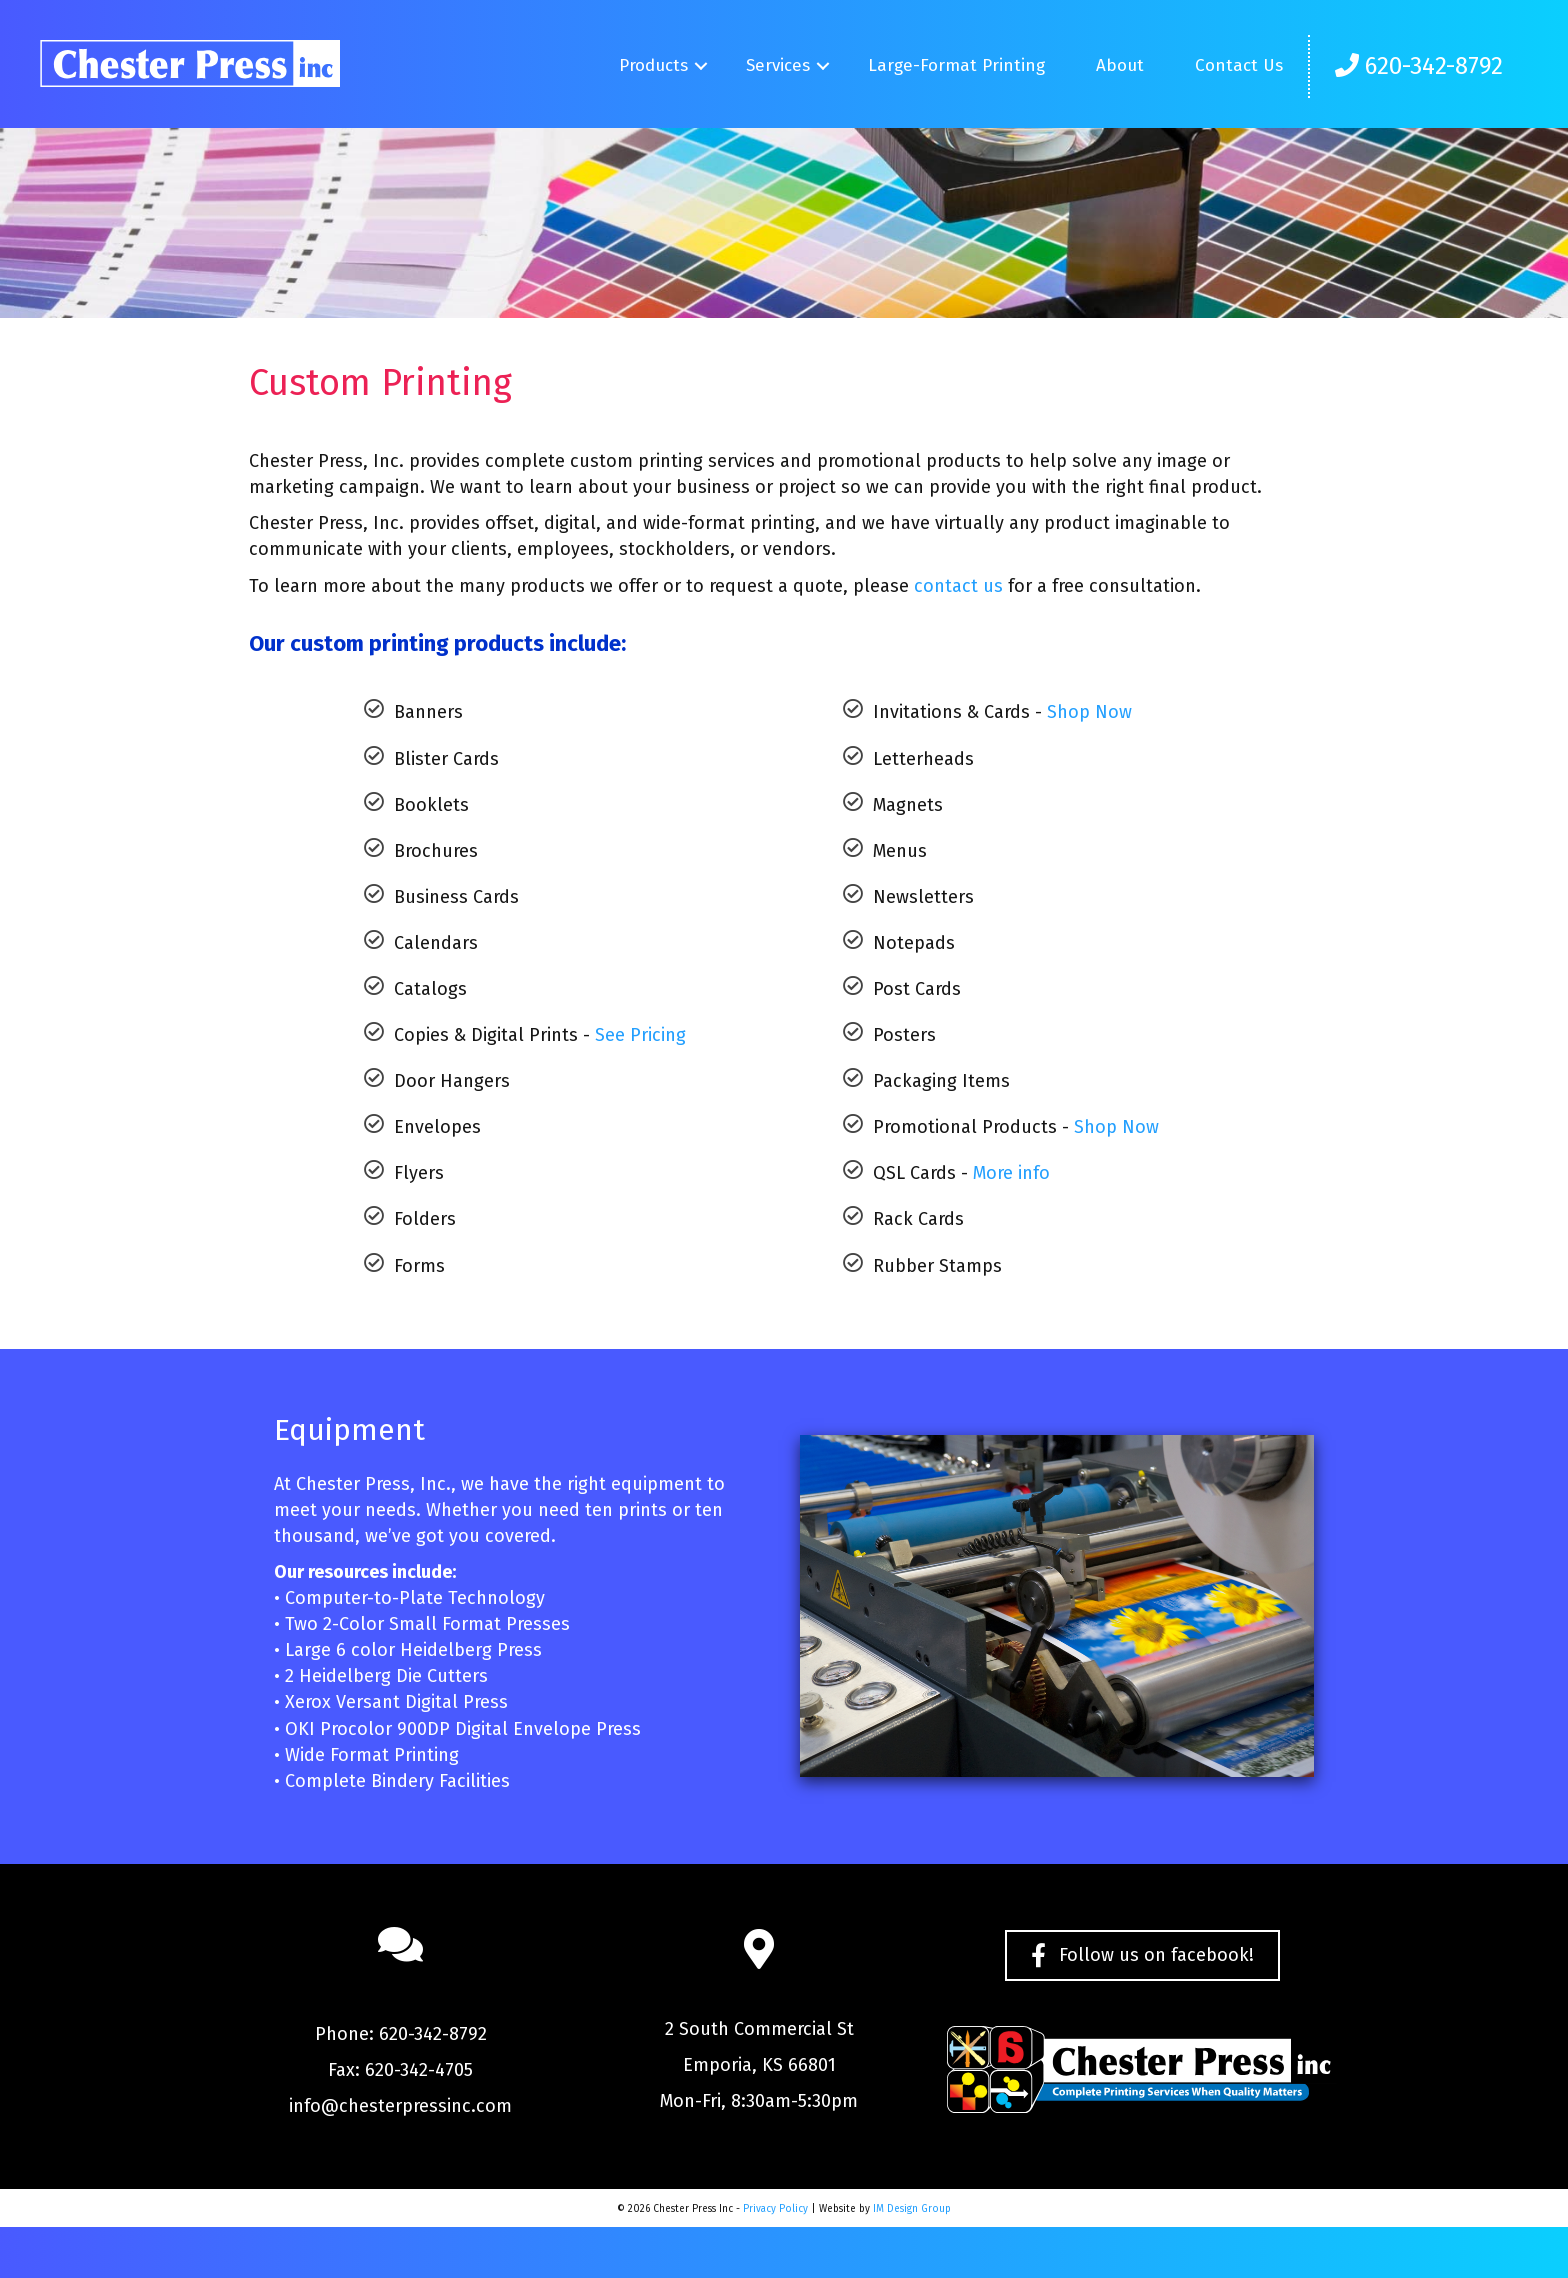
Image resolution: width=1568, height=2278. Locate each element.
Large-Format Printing (956, 65)
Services (778, 65)
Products (653, 65)
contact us (958, 586)
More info (1011, 1173)
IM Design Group (912, 2209)
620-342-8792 (1419, 66)
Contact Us (1239, 65)
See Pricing (640, 1035)
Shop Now (1089, 712)
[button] (700, 66)
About (1120, 65)
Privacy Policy (775, 2209)
